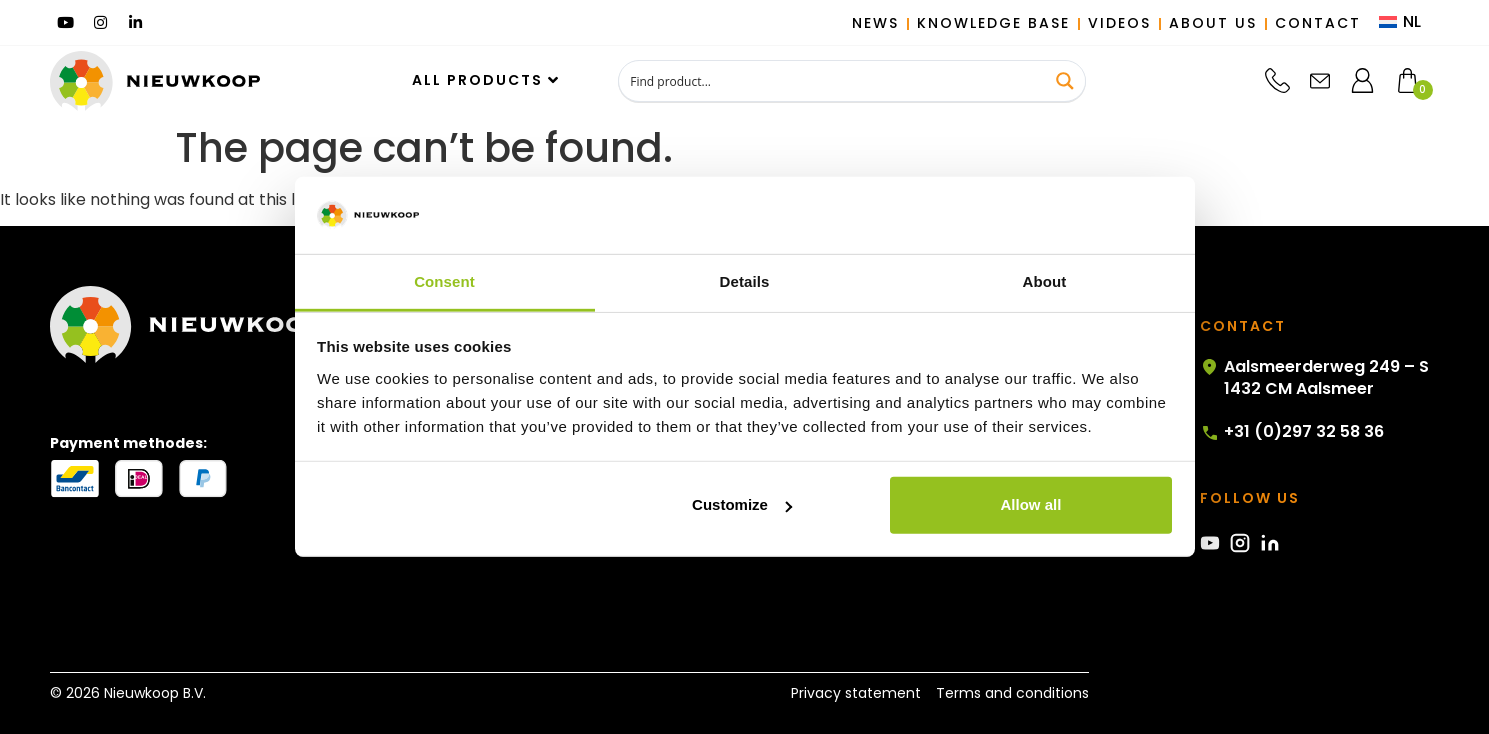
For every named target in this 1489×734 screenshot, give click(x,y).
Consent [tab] (444, 281)
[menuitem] (1400, 23)
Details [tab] (745, 281)
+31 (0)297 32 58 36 (1292, 432)
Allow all (1031, 504)
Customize (742, 504)
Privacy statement (856, 693)
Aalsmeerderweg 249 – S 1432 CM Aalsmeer (1314, 378)
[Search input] (832, 81)
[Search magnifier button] (1065, 81)
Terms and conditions (1012, 693)
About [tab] (1045, 281)
